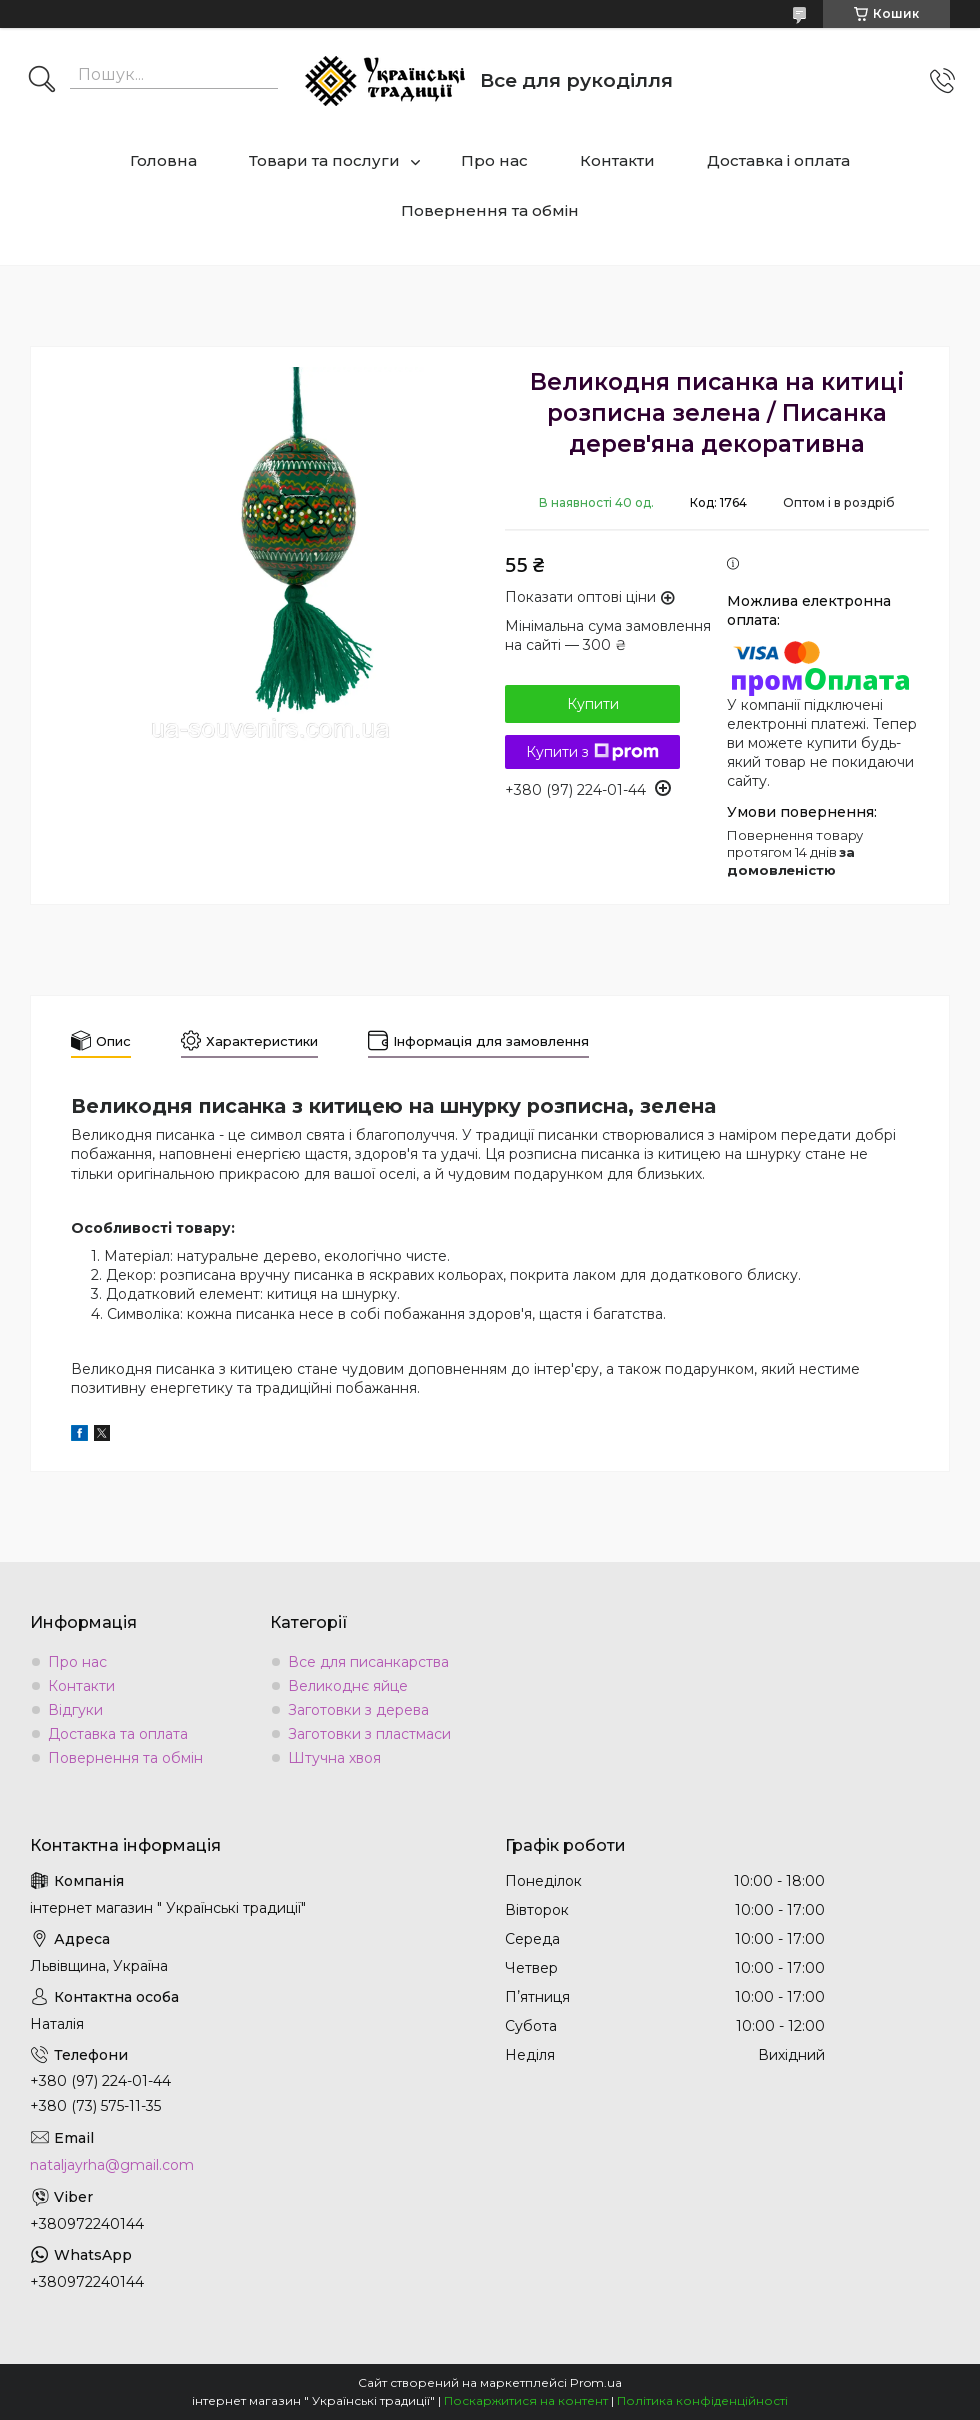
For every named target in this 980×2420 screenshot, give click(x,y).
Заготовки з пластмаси (369, 1734)
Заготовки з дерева (358, 1710)
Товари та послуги (324, 160)
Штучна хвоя (334, 1758)
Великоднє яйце (348, 1686)
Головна (163, 160)
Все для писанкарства (368, 1662)
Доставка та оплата (118, 1734)
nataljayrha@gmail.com (112, 2165)
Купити (593, 704)
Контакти (617, 160)
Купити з (592, 752)
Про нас (494, 160)
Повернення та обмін (490, 210)
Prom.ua (596, 2382)
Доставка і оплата (778, 160)
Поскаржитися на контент (526, 2400)
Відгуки (75, 1710)
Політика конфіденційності (702, 2400)
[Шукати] (42, 81)
